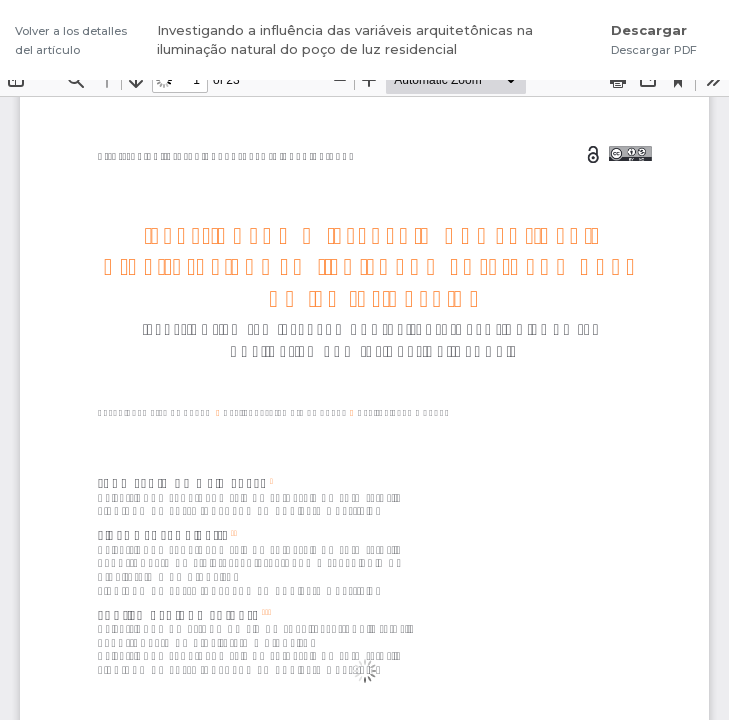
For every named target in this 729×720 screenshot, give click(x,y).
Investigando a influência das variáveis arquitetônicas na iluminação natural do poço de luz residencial (345, 40)
